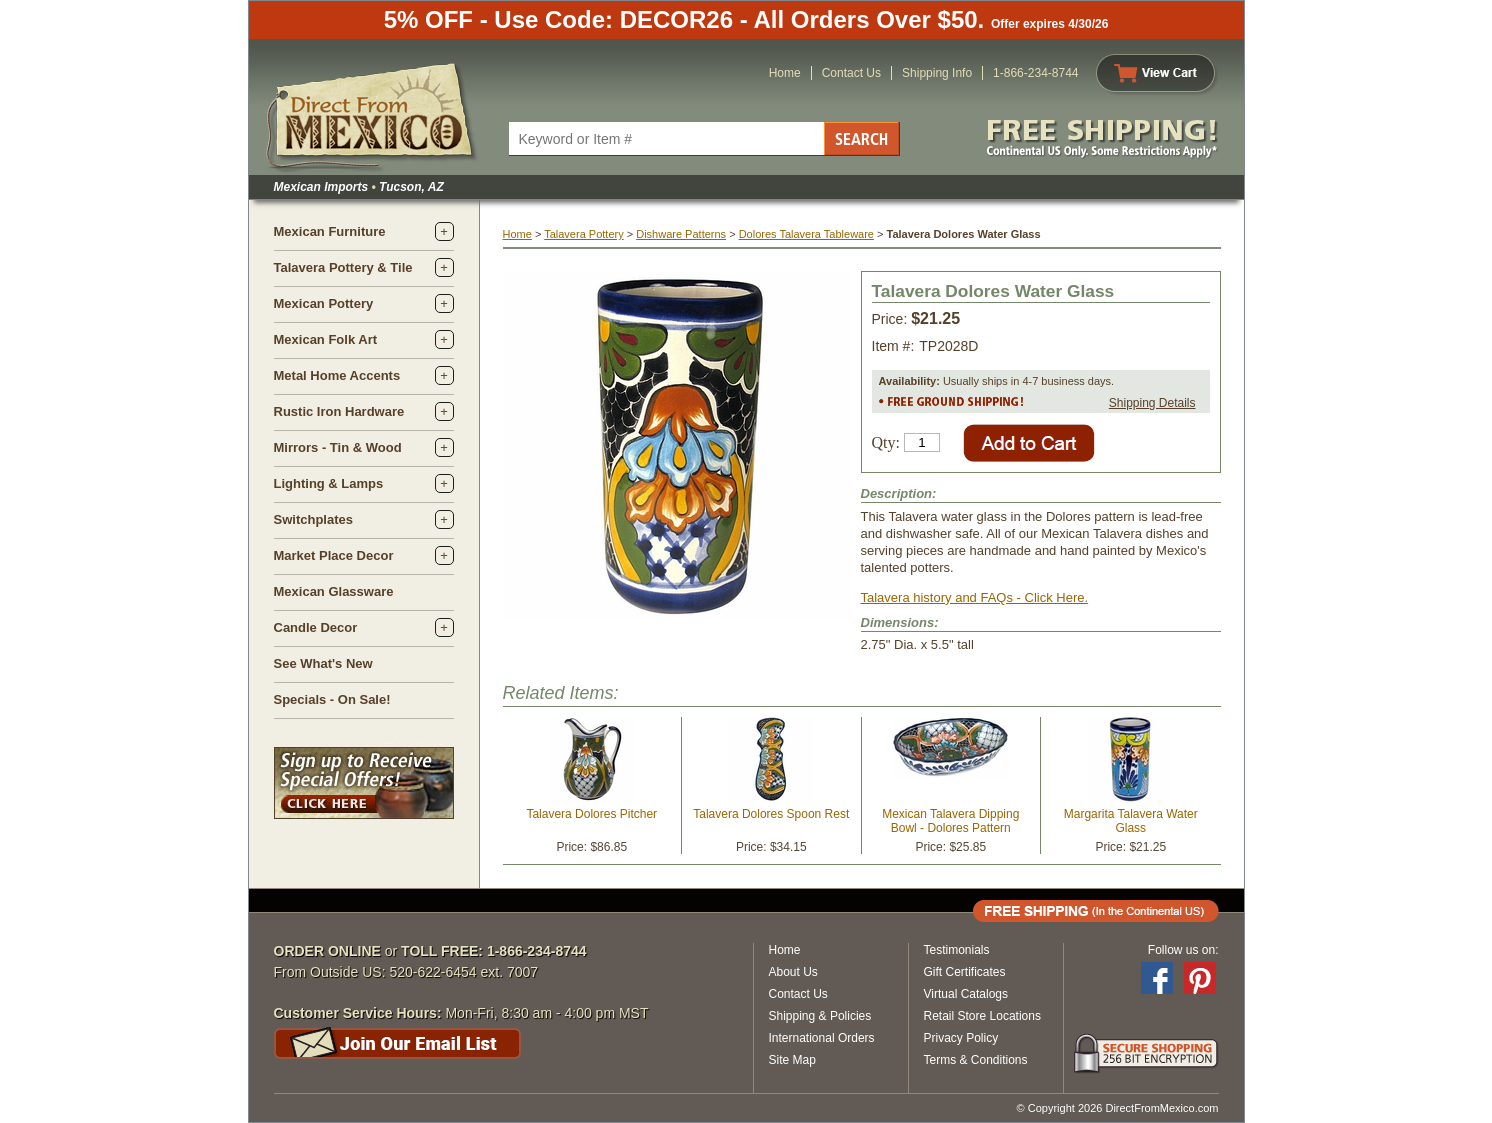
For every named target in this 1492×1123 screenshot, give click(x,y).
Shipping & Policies (820, 1016)
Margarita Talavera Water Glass (1131, 821)
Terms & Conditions (976, 1060)
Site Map (792, 1060)
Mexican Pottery (324, 303)
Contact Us (851, 73)
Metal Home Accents (337, 375)
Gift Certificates (965, 972)
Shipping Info (937, 73)
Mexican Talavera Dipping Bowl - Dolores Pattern (950, 821)
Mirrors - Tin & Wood (338, 447)
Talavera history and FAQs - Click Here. (975, 597)
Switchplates (313, 519)
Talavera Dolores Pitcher (591, 814)
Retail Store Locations (982, 1016)
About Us (793, 972)
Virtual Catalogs (966, 994)
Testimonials (957, 950)
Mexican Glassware (334, 591)
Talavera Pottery (583, 234)
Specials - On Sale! (332, 699)
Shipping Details (1152, 403)
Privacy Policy (961, 1038)
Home (785, 73)
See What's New (323, 663)
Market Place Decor (334, 555)
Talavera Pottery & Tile (343, 267)
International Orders (822, 1038)
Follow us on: (1183, 950)
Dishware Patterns (681, 234)
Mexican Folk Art (326, 339)
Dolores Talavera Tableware (806, 234)
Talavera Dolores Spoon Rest (771, 814)
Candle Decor (316, 627)
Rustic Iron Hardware (339, 411)
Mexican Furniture (330, 231)
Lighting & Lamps (329, 483)
